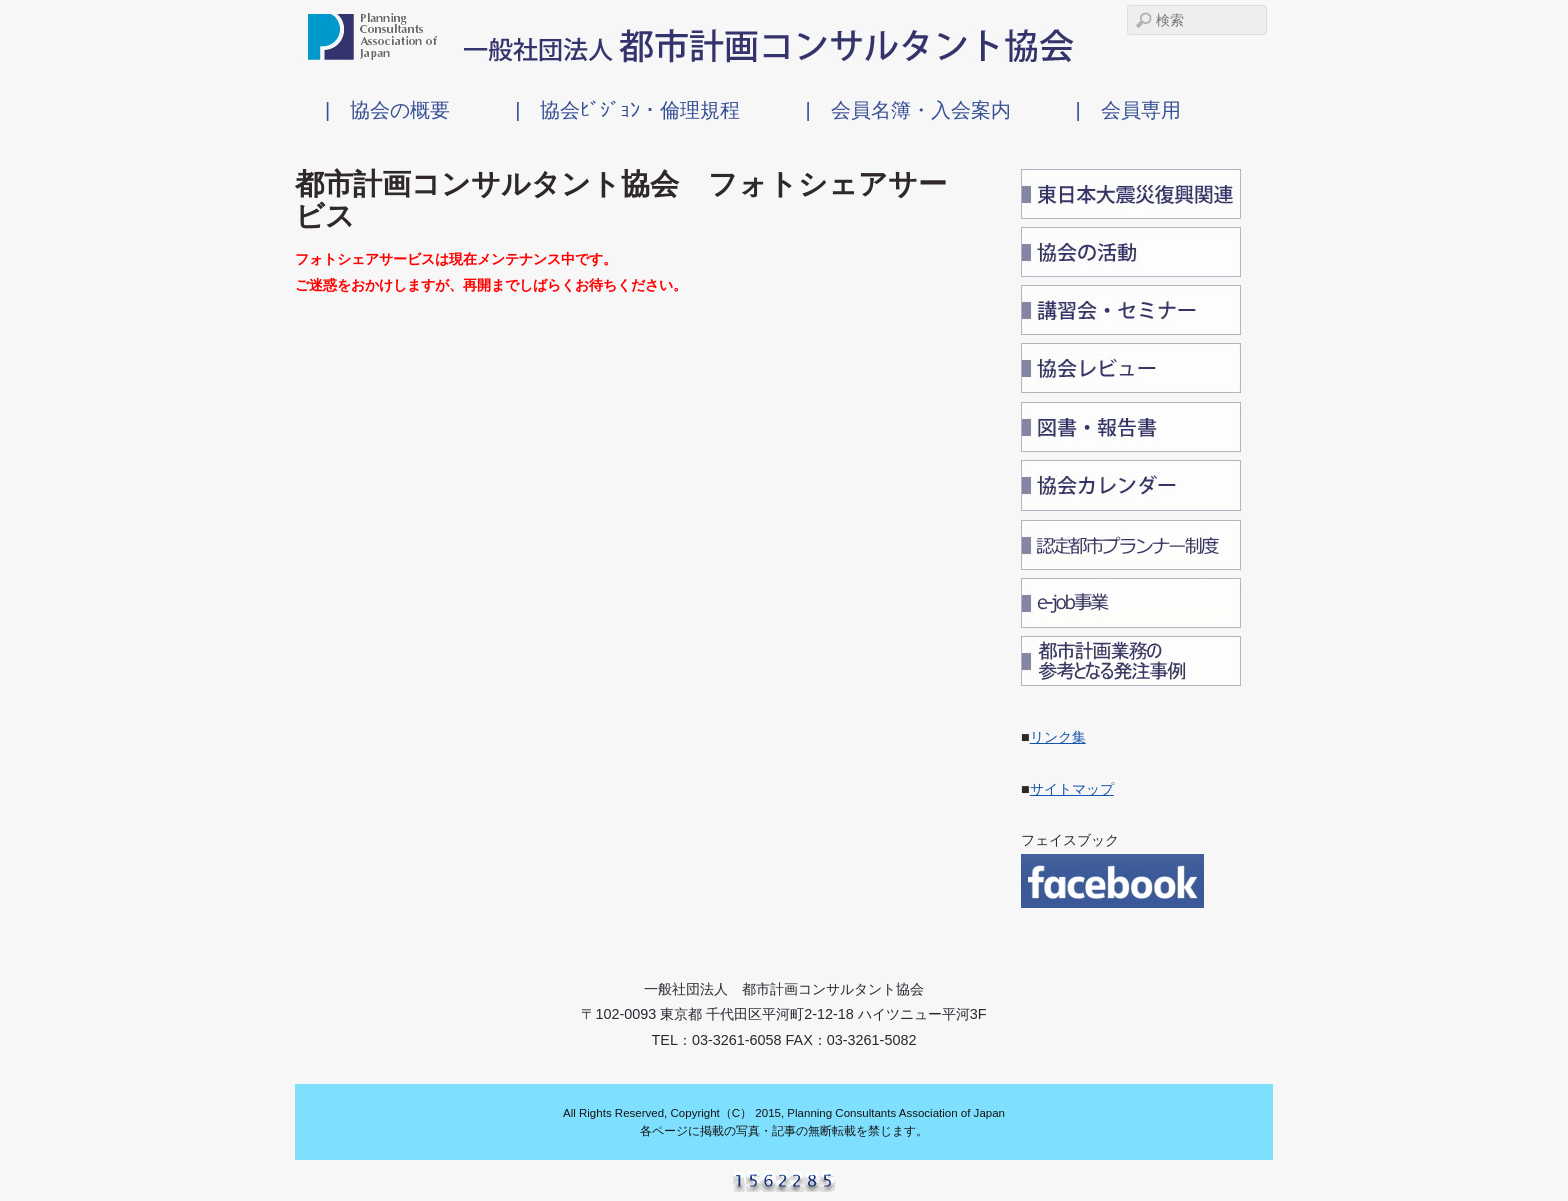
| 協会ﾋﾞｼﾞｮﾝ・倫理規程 (627, 109)
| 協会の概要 (387, 109)
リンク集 (1058, 737)
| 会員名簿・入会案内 (907, 109)
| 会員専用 (1128, 109)
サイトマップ (1072, 789)
